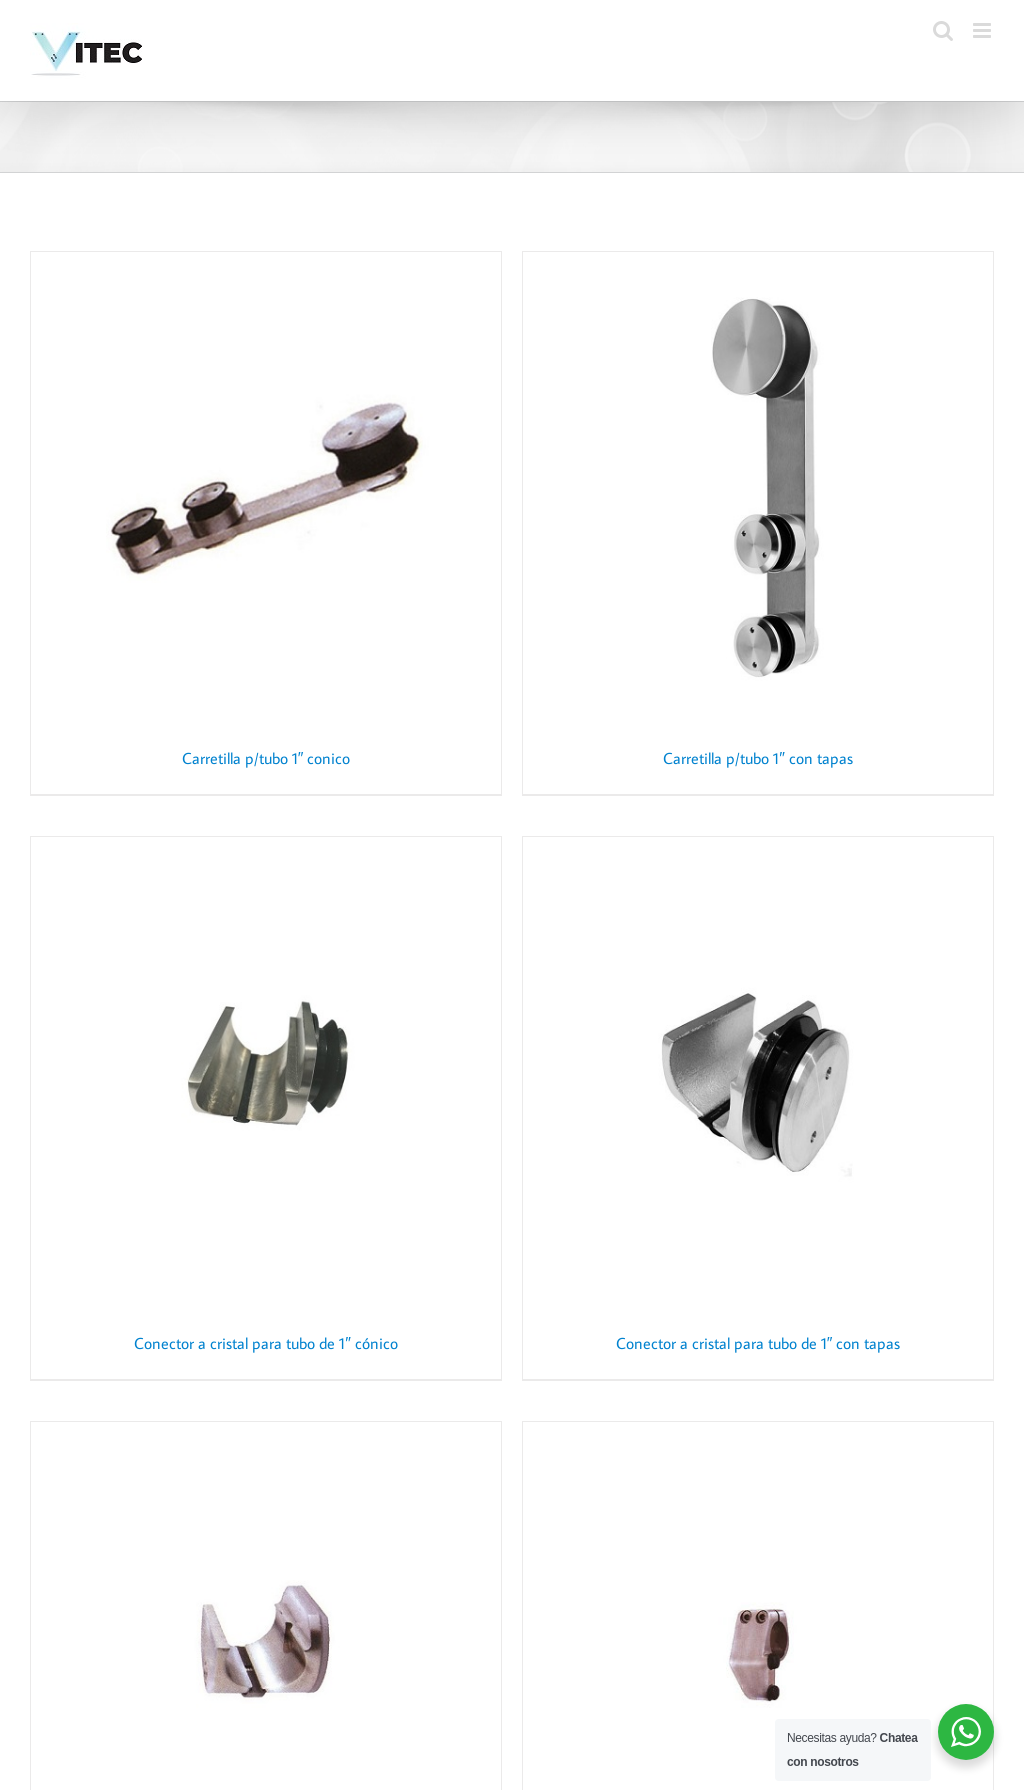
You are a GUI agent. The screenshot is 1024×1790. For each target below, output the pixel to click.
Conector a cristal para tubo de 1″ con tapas (758, 1343)
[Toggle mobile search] (943, 30)
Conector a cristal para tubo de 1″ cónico (266, 1343)
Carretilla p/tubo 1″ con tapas (758, 758)
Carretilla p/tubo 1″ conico (266, 758)
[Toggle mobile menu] (983, 30)
